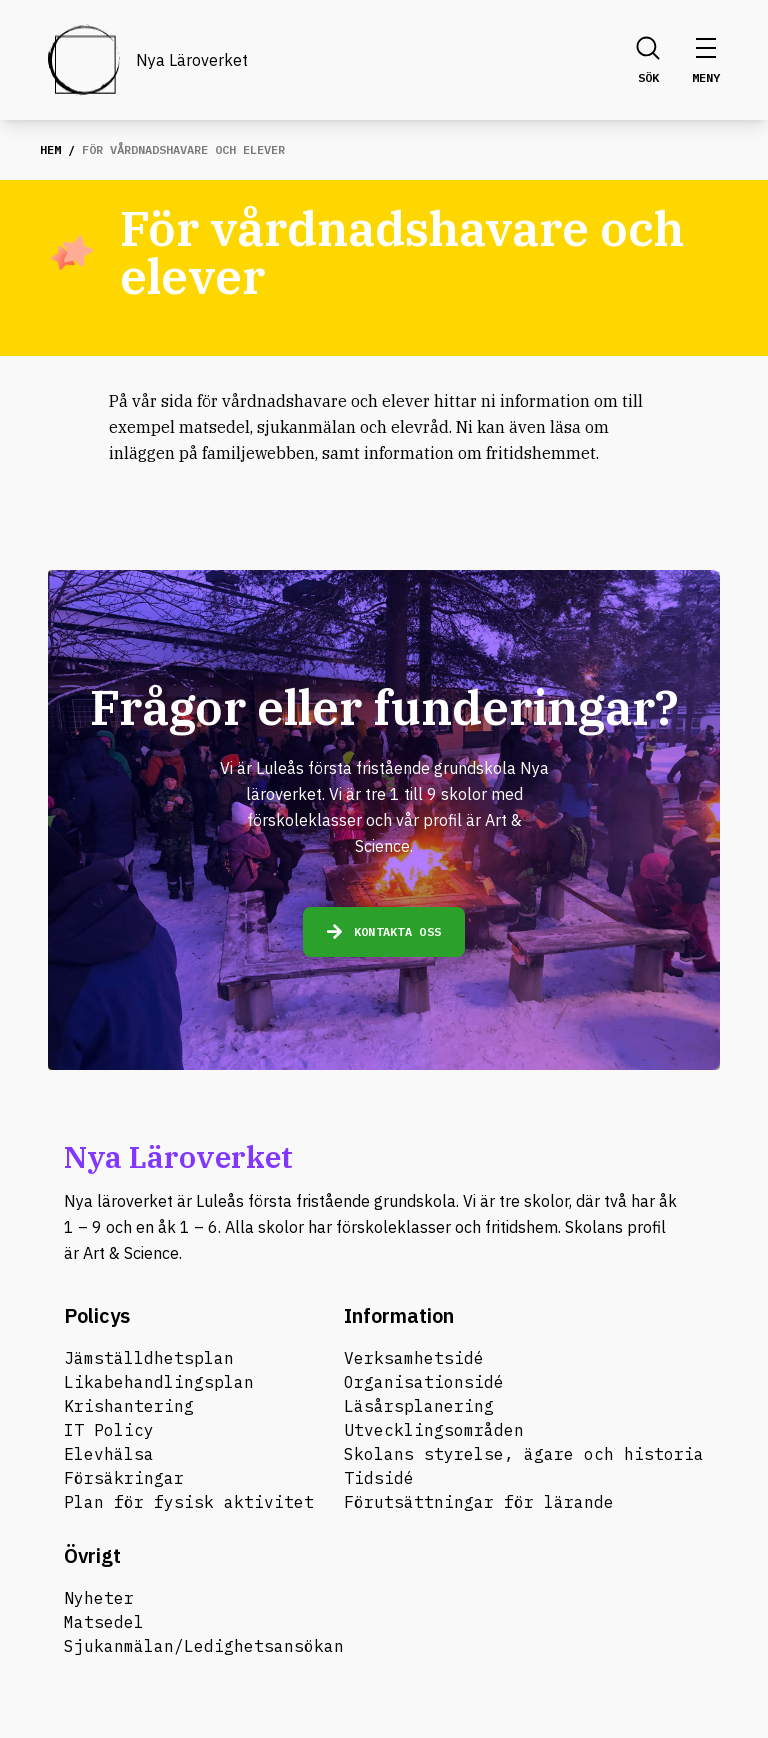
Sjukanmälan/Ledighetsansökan (204, 1646)
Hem (50, 149)
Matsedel (104, 1622)
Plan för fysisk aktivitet (189, 1502)
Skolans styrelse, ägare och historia (524, 1454)
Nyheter (99, 1598)
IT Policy (109, 1430)
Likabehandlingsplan (159, 1382)
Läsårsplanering (419, 1406)
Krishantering (129, 1406)
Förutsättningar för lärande (479, 1502)
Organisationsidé (424, 1382)
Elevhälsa (109, 1454)
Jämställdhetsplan (149, 1358)
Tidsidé (379, 1478)
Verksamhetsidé (414, 1358)
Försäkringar (124, 1478)
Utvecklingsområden (434, 1430)
